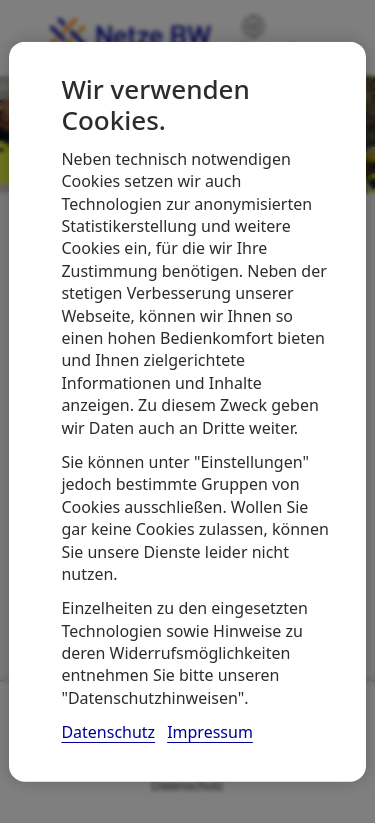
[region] (187, 411)
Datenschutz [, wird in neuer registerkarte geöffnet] (108, 732)
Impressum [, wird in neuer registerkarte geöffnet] (210, 732)
